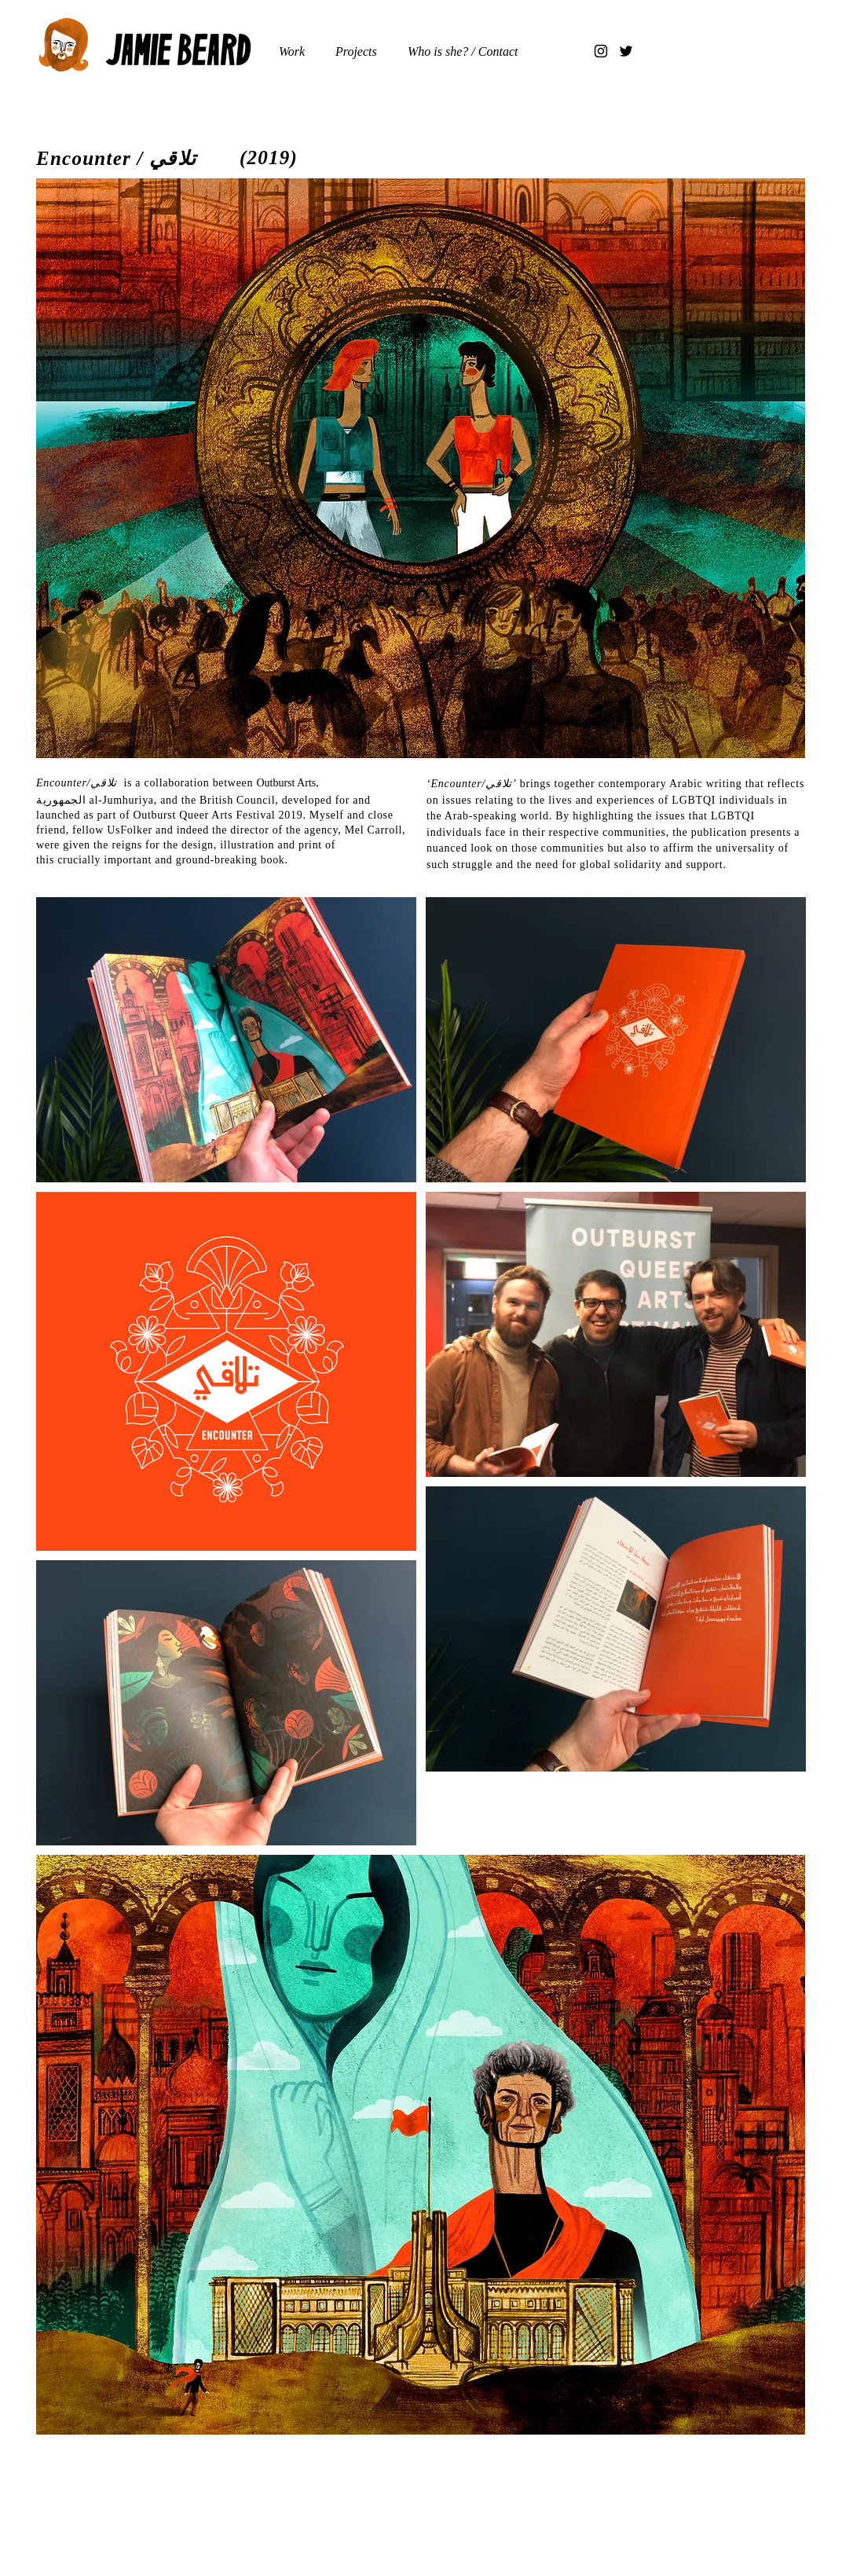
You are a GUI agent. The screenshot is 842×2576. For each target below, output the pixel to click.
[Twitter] (626, 51)
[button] (360, 51)
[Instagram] (601, 51)
